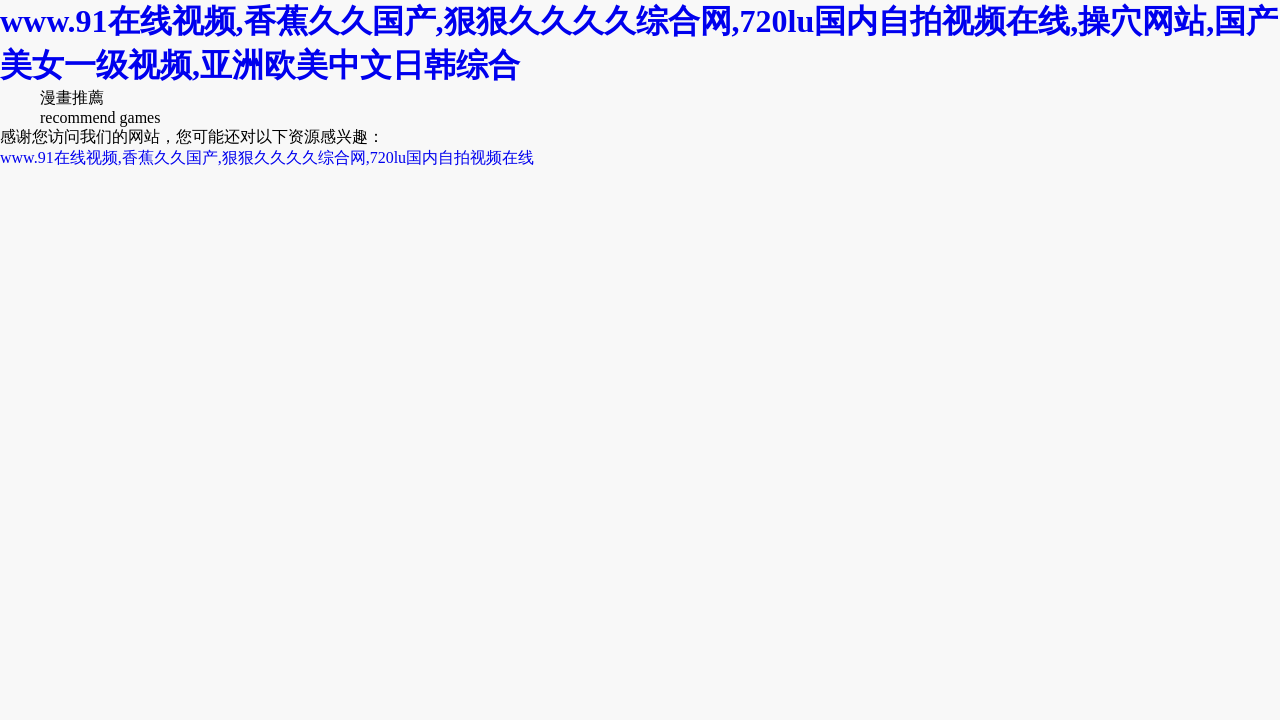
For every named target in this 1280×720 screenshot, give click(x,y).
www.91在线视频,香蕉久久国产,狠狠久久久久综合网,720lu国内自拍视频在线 (267, 157)
